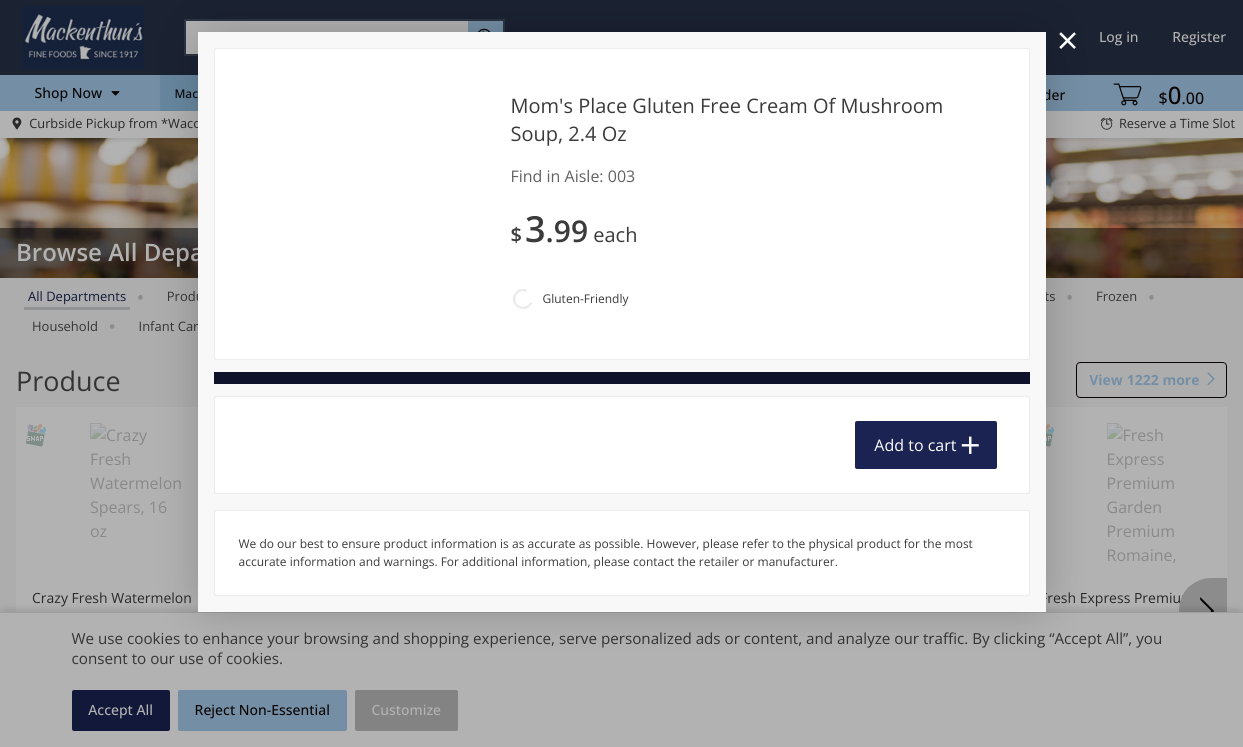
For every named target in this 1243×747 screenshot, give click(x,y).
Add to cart (915, 445)
